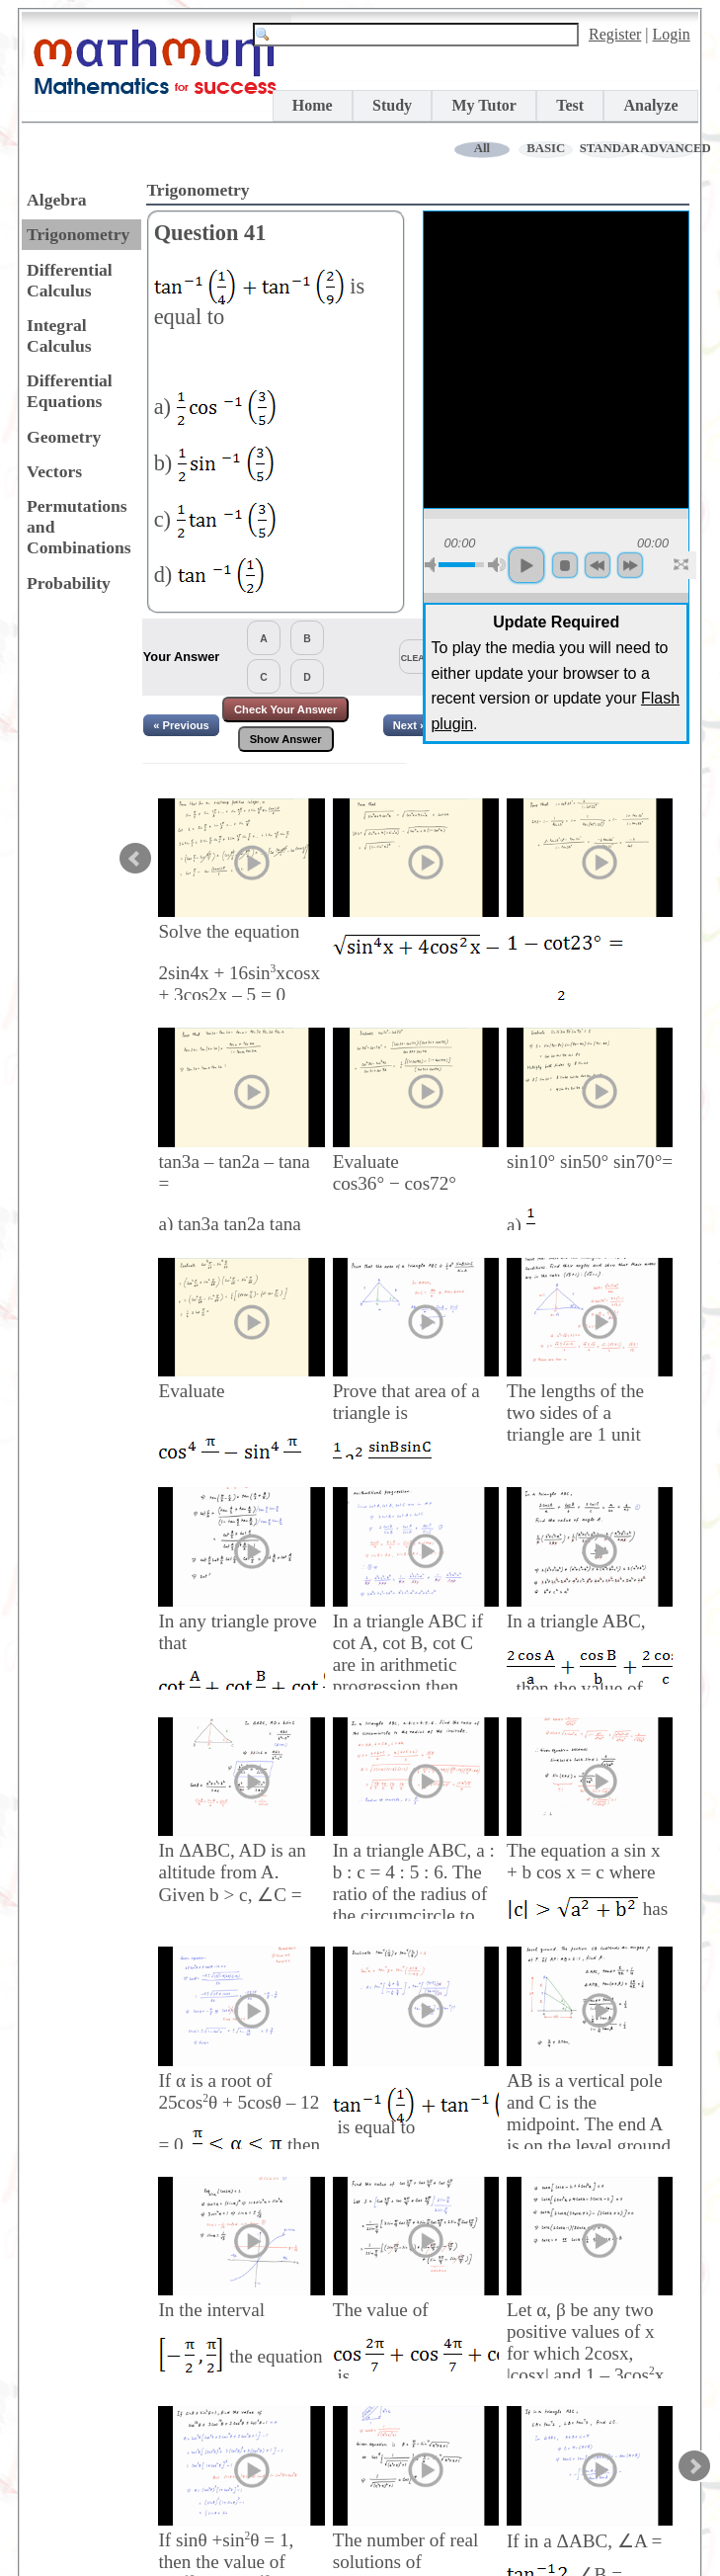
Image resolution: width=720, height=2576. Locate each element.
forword (630, 565)
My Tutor (483, 105)
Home (312, 105)
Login (671, 34)
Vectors (54, 471)
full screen (682, 565)
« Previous (181, 725)
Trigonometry (78, 234)
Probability (69, 583)
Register (615, 34)
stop (565, 565)
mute (433, 564)
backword (597, 565)
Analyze (650, 105)
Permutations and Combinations (79, 526)
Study (392, 105)
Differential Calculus (70, 280)
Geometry (64, 437)
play (526, 565)
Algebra (57, 199)
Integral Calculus (59, 335)
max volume (497, 564)
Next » (410, 725)
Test (570, 105)
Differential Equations (70, 391)
